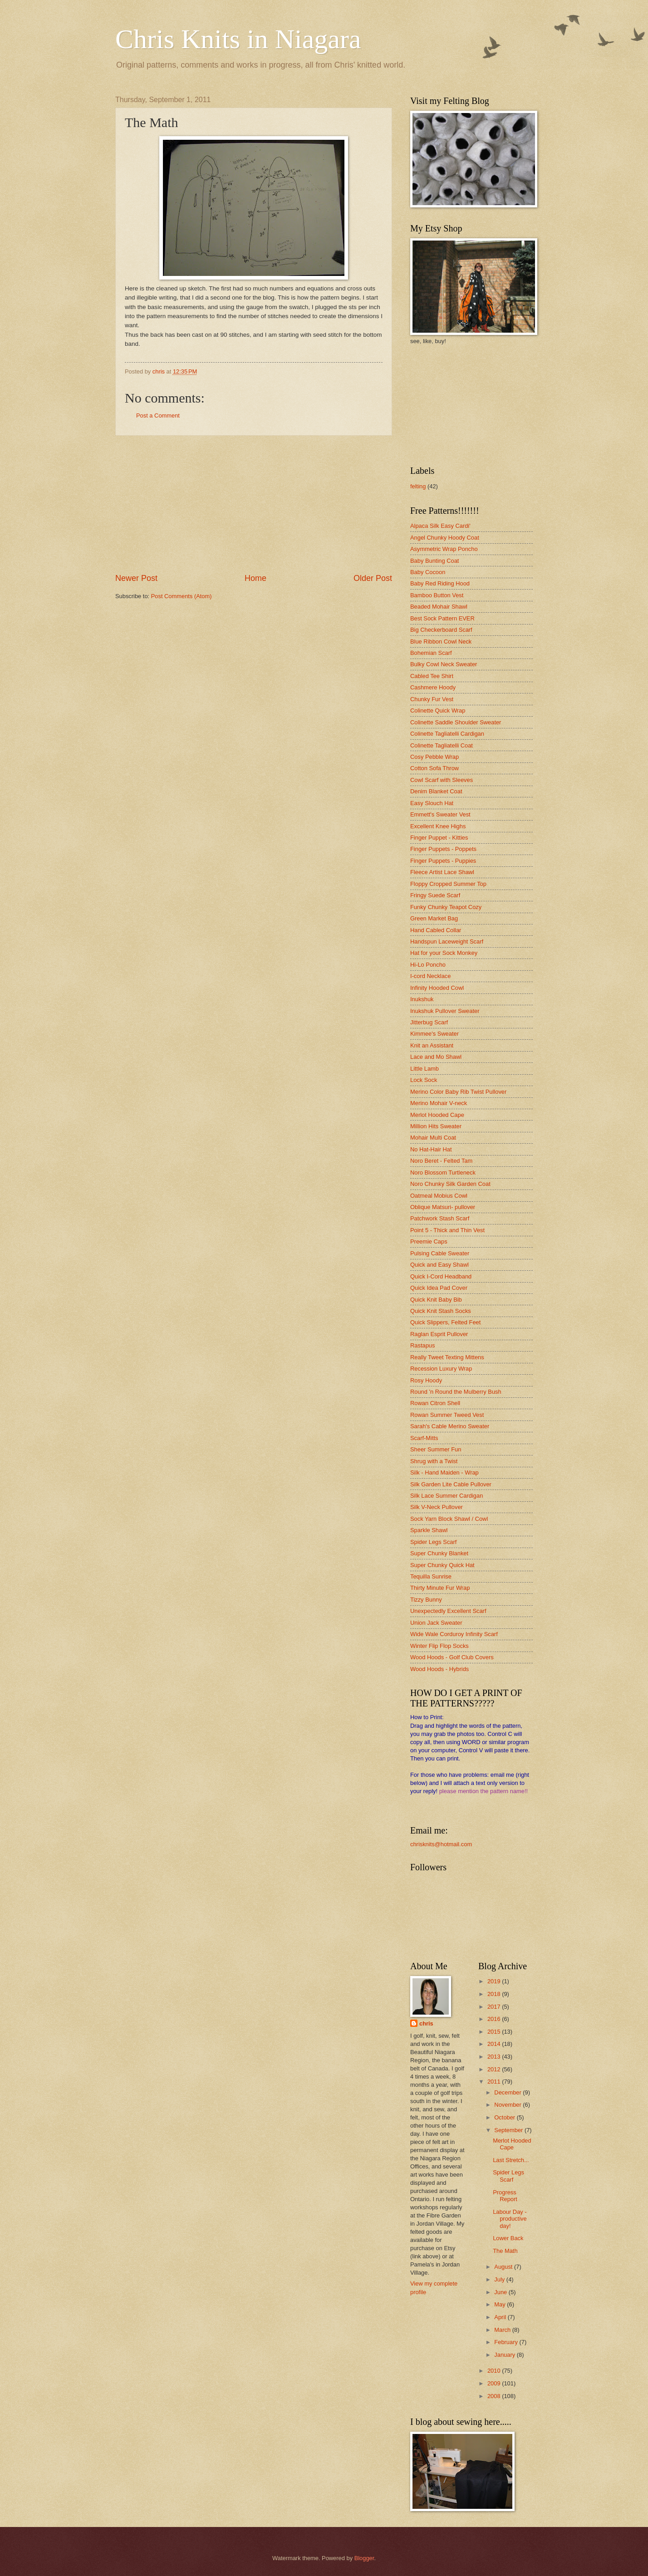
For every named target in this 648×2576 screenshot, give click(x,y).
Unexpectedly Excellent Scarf (448, 1611)
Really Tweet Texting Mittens (447, 1357)
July (500, 2279)
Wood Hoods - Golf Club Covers (452, 1657)
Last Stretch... (511, 2160)
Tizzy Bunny (426, 1599)
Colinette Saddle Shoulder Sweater (455, 722)
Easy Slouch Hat (431, 803)
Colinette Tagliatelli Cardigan (447, 733)
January (505, 2354)
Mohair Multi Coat (433, 1137)
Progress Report (505, 2195)
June (501, 2292)
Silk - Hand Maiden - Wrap (444, 1472)
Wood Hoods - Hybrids (439, 1669)
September (509, 2130)
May (500, 2304)
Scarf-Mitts (424, 1438)
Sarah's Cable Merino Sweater (449, 1426)
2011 (494, 2081)
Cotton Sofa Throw (434, 768)
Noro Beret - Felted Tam (441, 1160)
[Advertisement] (254, 504)
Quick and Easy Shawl (439, 1264)
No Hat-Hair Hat (431, 1149)
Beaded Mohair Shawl (438, 606)
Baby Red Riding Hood (440, 583)
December (508, 2092)
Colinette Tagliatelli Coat (441, 745)
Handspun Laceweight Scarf (446, 941)
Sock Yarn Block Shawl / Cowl (449, 1518)
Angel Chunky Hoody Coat (444, 537)
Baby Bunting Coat (434, 560)
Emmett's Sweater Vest (440, 814)
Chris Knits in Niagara (238, 39)
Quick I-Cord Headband (440, 1276)
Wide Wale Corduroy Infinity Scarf (454, 1634)
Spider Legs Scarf (433, 1542)
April (500, 2317)
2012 (494, 2069)
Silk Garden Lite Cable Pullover (450, 1484)
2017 (494, 2006)
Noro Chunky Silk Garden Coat (450, 1183)
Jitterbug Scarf (429, 1022)
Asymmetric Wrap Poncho (444, 549)
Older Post (372, 578)
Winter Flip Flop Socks (439, 1645)
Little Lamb (424, 1068)
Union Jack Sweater (436, 1622)
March (503, 2329)
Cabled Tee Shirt (431, 676)
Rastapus (422, 1345)
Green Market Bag (434, 918)
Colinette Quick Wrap (437, 710)
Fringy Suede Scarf (435, 895)
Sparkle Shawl (428, 1530)
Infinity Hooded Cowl (437, 987)
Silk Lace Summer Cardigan (446, 1495)
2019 (494, 1981)
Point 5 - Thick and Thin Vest (447, 1230)
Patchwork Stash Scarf (439, 1218)
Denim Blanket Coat (436, 791)
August (504, 2266)
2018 (494, 1994)
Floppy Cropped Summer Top (448, 883)
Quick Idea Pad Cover (438, 1287)
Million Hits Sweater (435, 1126)
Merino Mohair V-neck (438, 1103)
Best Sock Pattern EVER (442, 618)
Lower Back (508, 2238)
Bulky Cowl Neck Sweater (443, 664)
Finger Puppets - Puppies (443, 860)
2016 (494, 2019)
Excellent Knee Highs (438, 826)
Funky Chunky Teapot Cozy (445, 907)
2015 (494, 2031)
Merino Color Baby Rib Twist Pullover (458, 1091)
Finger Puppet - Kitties (439, 837)
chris (426, 2023)
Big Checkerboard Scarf (441, 629)
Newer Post (136, 578)
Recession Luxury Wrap (441, 1368)
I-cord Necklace (430, 976)
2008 (494, 2396)
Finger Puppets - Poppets (443, 849)
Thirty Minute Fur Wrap (440, 1587)
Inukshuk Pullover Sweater (444, 1011)
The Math (505, 2250)
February (506, 2342)
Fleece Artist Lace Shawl (442, 872)
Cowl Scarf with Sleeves (441, 780)
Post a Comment (158, 415)
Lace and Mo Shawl (435, 1056)
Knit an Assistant (431, 1045)
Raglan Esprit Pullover (439, 1334)
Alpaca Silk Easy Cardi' (440, 525)
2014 (494, 2043)
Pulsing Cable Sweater (439, 1253)
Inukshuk (422, 999)
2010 (494, 2370)
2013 (494, 2056)
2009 (494, 2383)
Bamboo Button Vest (436, 595)
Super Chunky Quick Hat (442, 1565)
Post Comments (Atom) (181, 596)
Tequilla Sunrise (431, 1576)
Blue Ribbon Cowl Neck (440, 641)
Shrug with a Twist (433, 1461)
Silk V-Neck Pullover (436, 1507)
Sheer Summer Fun (435, 1449)
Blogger (364, 2558)
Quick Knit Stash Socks (440, 1311)
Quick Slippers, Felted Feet (445, 1322)
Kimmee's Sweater (434, 1033)
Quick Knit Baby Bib (436, 1299)
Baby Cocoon (427, 572)
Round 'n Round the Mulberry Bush (455, 1391)
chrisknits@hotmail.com (441, 1844)
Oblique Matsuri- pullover (442, 1207)
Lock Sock (423, 1080)
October (505, 2117)
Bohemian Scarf (431, 652)
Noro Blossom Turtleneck (443, 1172)
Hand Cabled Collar (435, 930)
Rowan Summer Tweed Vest (447, 1414)
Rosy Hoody (426, 1380)
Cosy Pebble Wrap (434, 756)
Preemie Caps (428, 1241)
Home (255, 578)
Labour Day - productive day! (509, 2218)
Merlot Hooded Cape (437, 1114)
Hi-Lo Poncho (428, 964)
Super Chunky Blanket (439, 1553)
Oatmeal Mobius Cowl (438, 1195)
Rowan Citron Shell (435, 1403)
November (508, 2104)
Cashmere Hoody (433, 687)
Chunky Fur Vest (431, 699)
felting (418, 486)
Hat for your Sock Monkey (443, 952)
